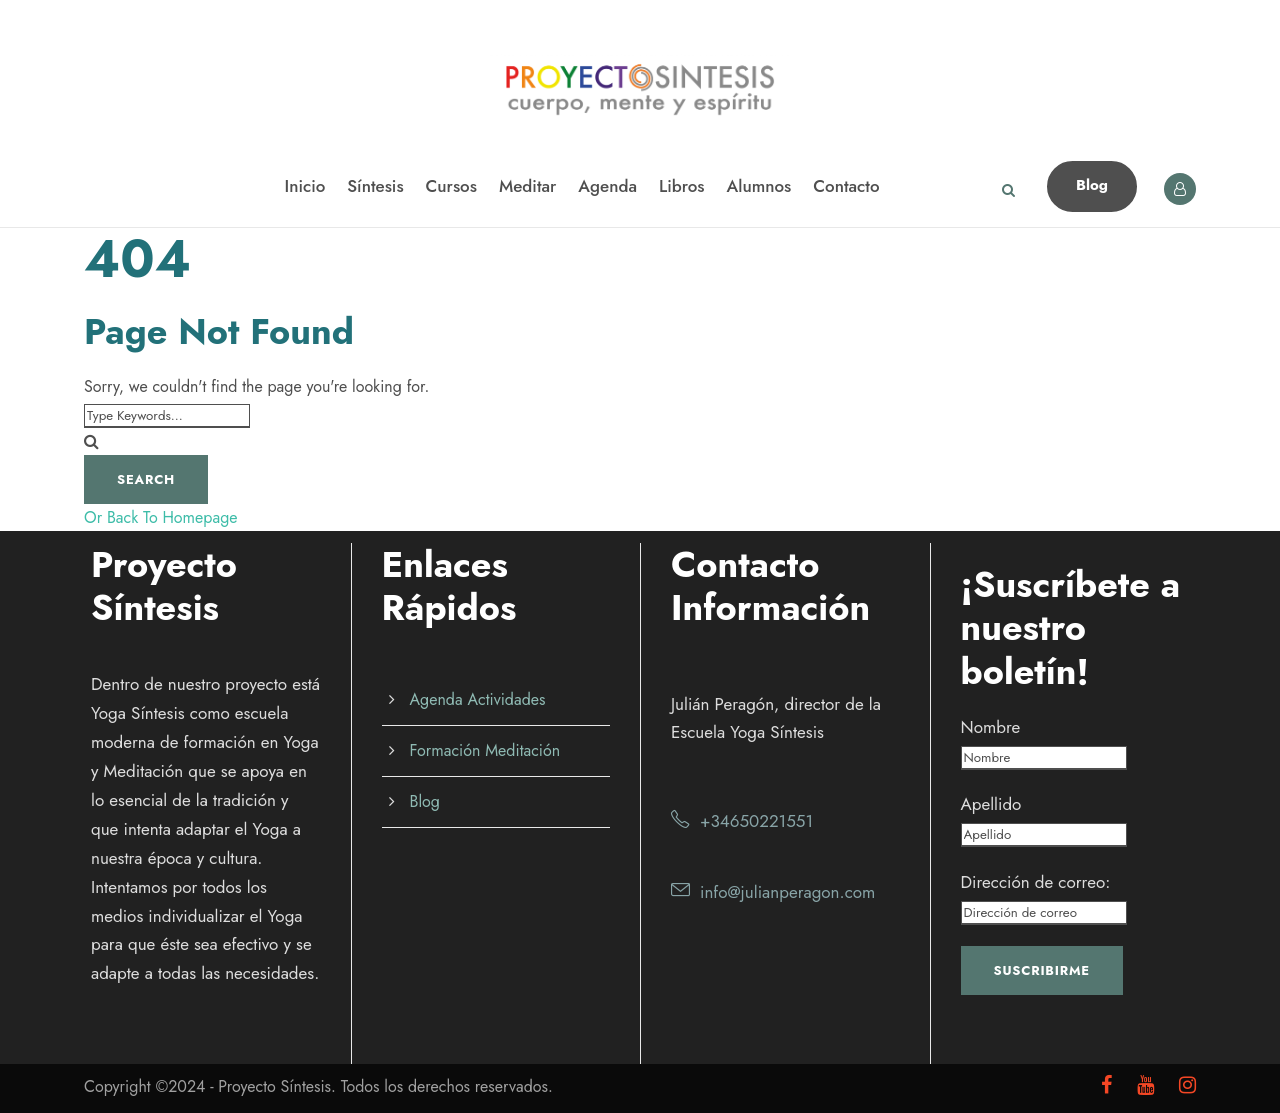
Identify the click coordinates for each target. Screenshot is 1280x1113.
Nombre (991, 727)
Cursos (451, 186)
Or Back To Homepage (161, 517)
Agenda (607, 186)
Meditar (527, 186)
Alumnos (759, 186)
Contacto (846, 186)
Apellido (991, 804)
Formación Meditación (485, 750)
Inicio (304, 186)
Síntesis (375, 186)
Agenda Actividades (478, 699)
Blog (1092, 185)
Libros (682, 186)
